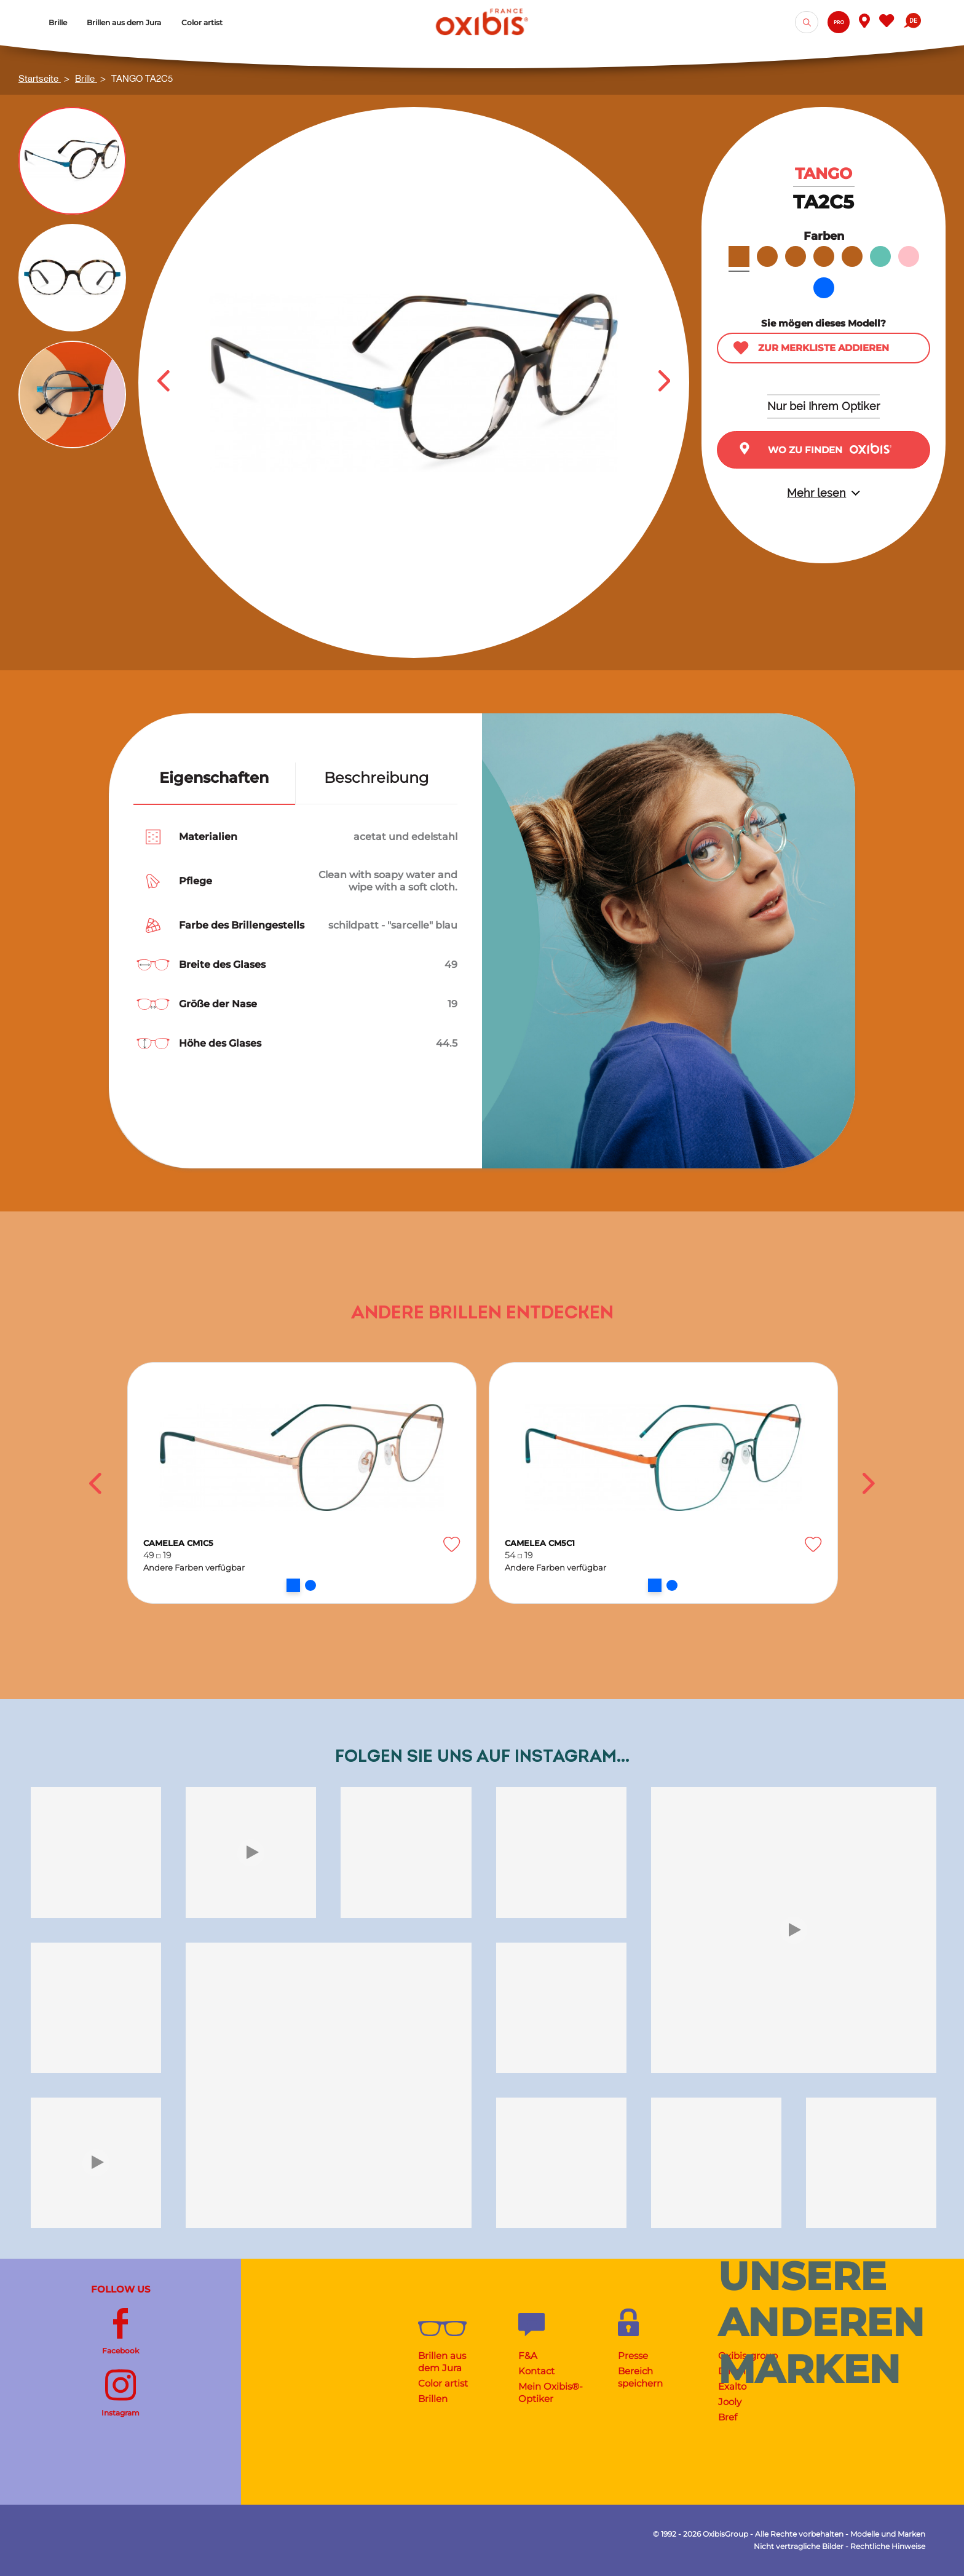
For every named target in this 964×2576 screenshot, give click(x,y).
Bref (727, 2417)
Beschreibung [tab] (376, 778)
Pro (839, 22)
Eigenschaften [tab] (214, 778)
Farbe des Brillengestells (241, 925)
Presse (633, 2355)
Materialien (208, 836)
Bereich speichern (640, 2377)
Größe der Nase (218, 1004)
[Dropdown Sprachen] (912, 22)
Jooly (729, 2402)
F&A (527, 2355)
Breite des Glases (222, 964)
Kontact (536, 2371)
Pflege (195, 881)
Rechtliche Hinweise (887, 2546)
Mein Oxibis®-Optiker (550, 2392)
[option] (302, 1483)
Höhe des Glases (220, 1043)
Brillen (433, 2398)
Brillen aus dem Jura (442, 2362)
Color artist (443, 2383)
